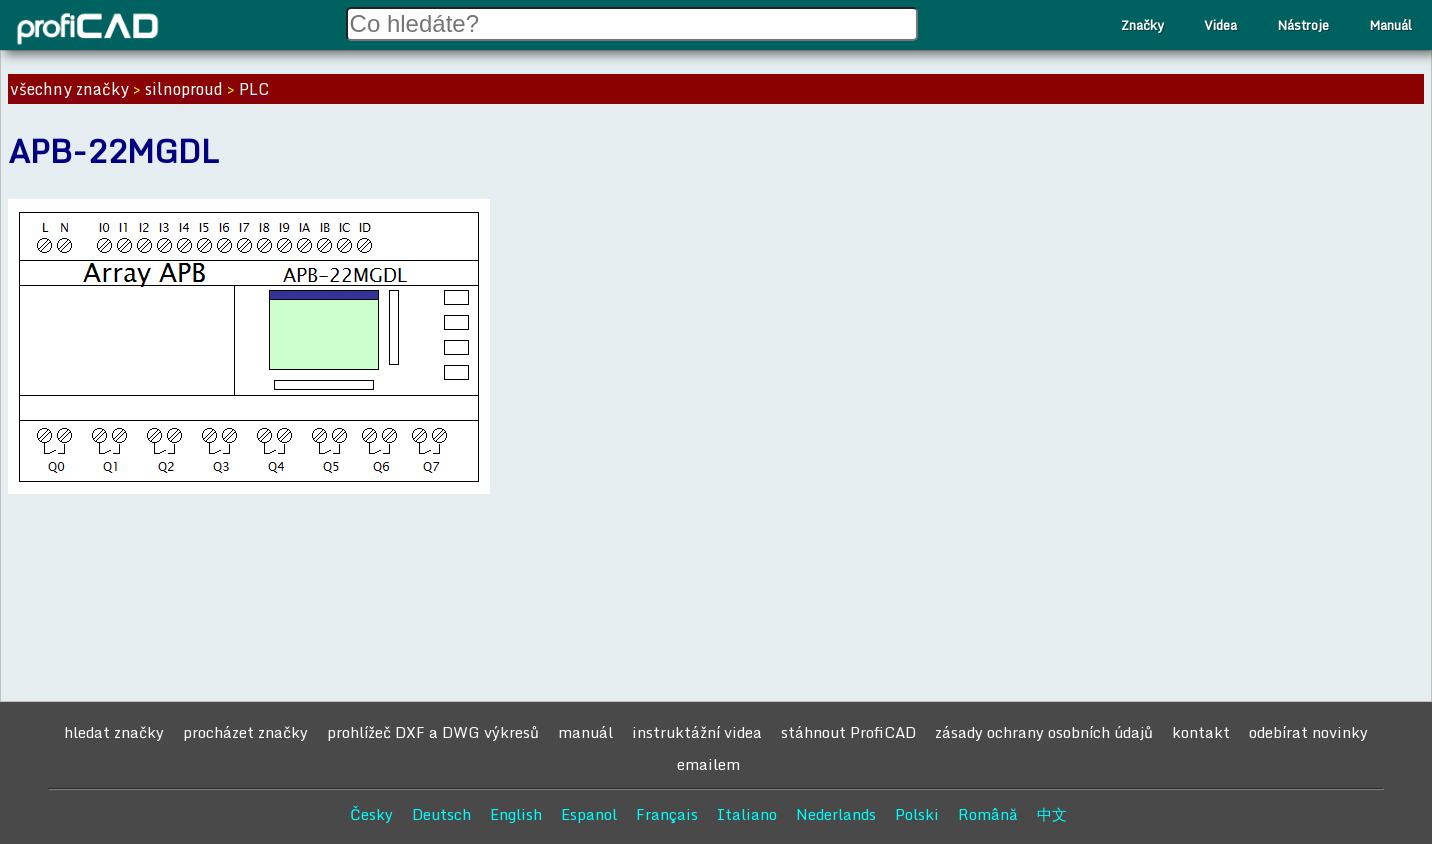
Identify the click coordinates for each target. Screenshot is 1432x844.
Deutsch (441, 814)
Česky (371, 814)
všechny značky (69, 89)
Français (667, 814)
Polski (917, 814)
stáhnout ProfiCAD (848, 732)
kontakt (1201, 732)
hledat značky (114, 732)
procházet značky (245, 732)
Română (988, 814)
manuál (585, 732)
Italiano (747, 814)
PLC (254, 89)
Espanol (589, 814)
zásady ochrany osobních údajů (1044, 732)
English (516, 814)
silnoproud (184, 89)
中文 (1052, 814)
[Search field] (632, 24)
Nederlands (836, 814)
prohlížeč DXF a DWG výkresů (433, 732)
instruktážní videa (697, 732)
